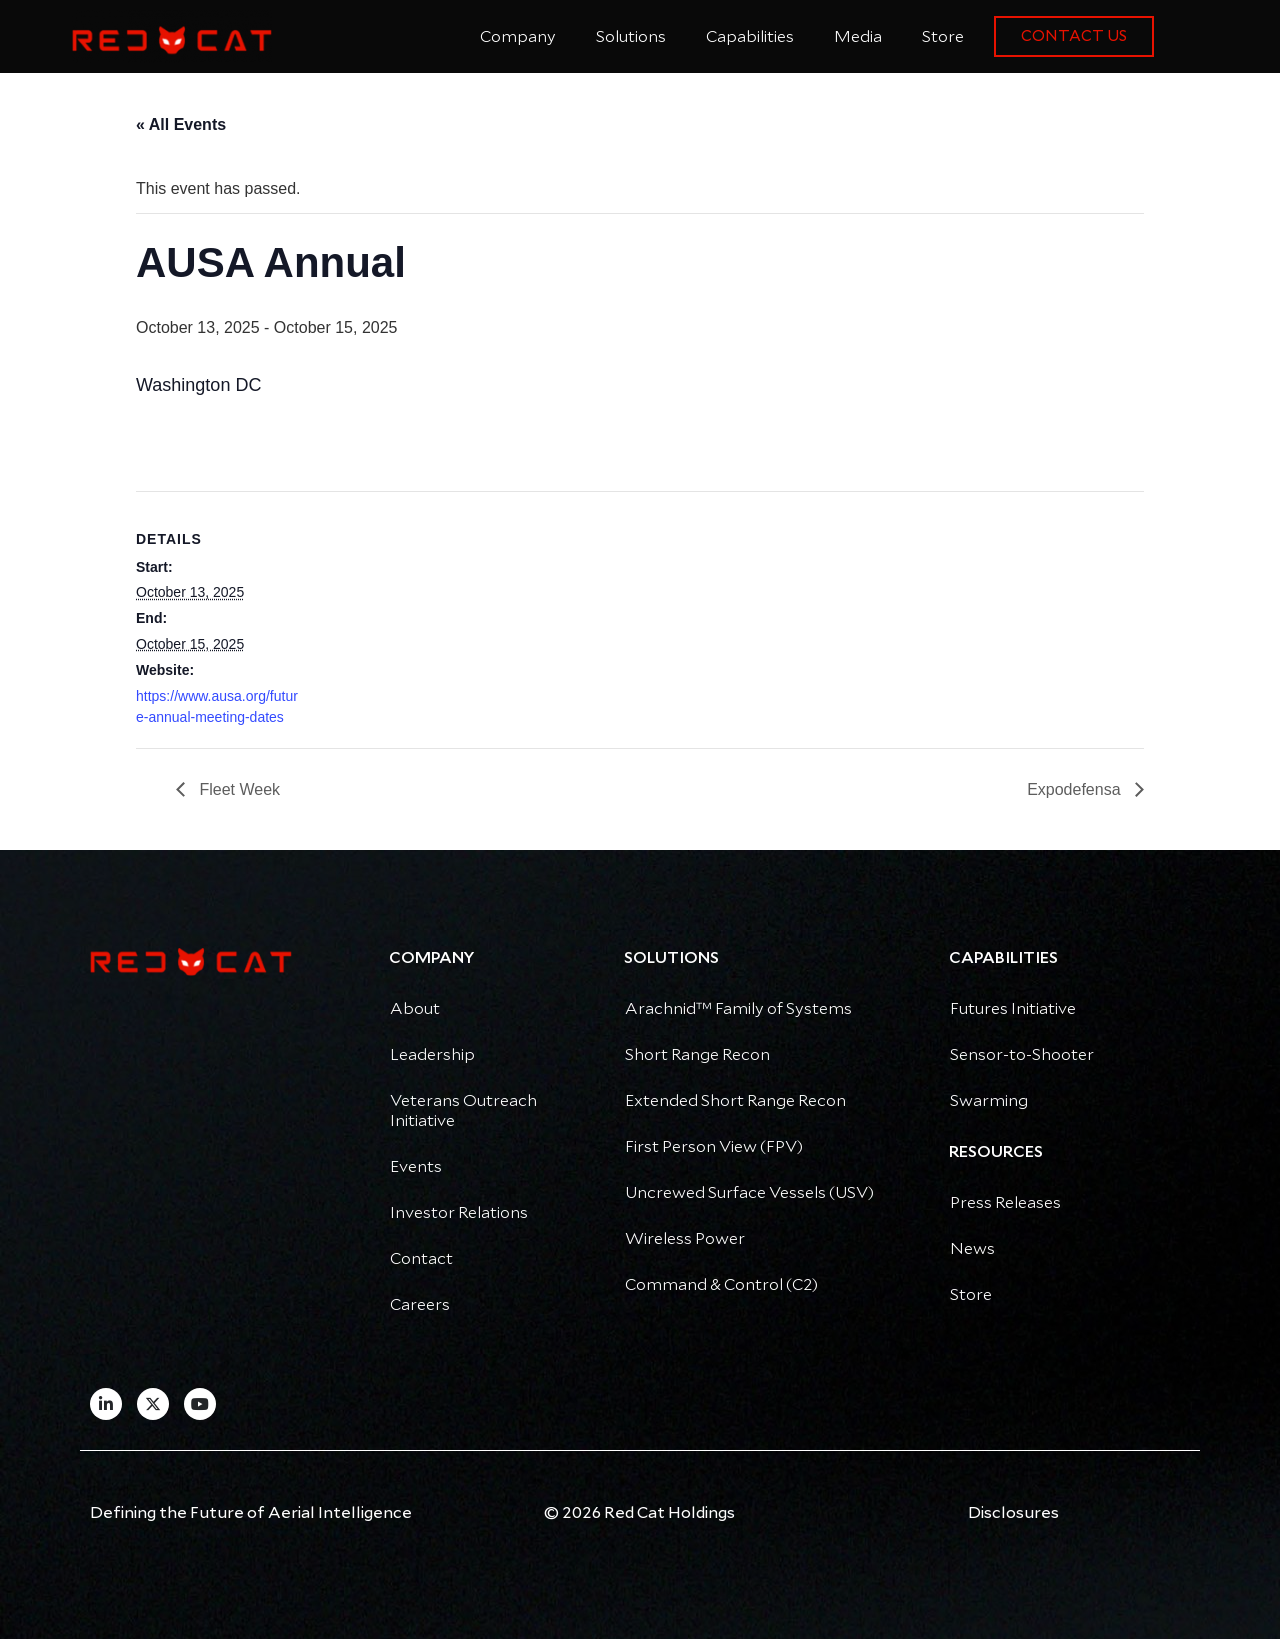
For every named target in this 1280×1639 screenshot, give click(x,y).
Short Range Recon (697, 1055)
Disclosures (1013, 1513)
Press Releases (1005, 1203)
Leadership (432, 1055)
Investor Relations (459, 1213)
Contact (421, 1259)
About (415, 1009)
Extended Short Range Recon (735, 1101)
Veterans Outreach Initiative (463, 1111)
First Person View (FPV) (714, 1147)
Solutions (631, 37)
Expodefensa (1076, 789)
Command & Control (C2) (721, 1285)
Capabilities (750, 37)
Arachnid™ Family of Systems (738, 1009)
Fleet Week (237, 789)
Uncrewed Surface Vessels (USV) (749, 1193)
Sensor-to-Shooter (1022, 1055)
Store (943, 37)
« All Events (181, 124)
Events (416, 1167)
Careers (420, 1305)
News (972, 1249)
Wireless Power (685, 1239)
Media (858, 37)
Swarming (989, 1101)
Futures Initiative (1013, 1009)
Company (518, 37)
